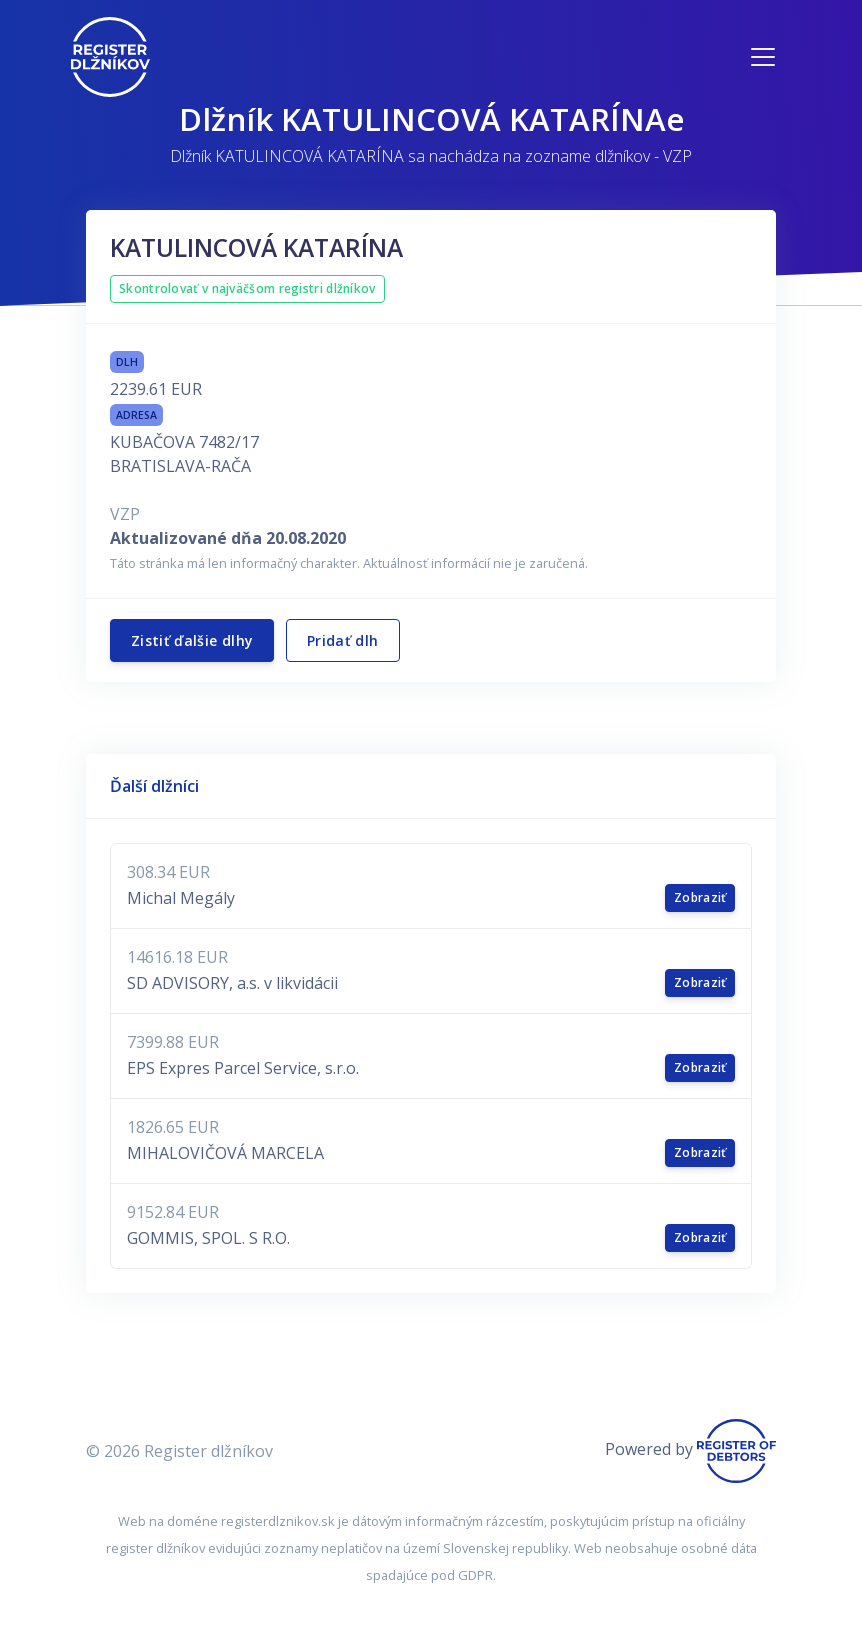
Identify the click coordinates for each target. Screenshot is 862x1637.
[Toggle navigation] (763, 57)
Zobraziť (700, 897)
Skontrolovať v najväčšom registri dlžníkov (247, 288)
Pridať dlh (343, 640)
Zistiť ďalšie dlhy (192, 640)
